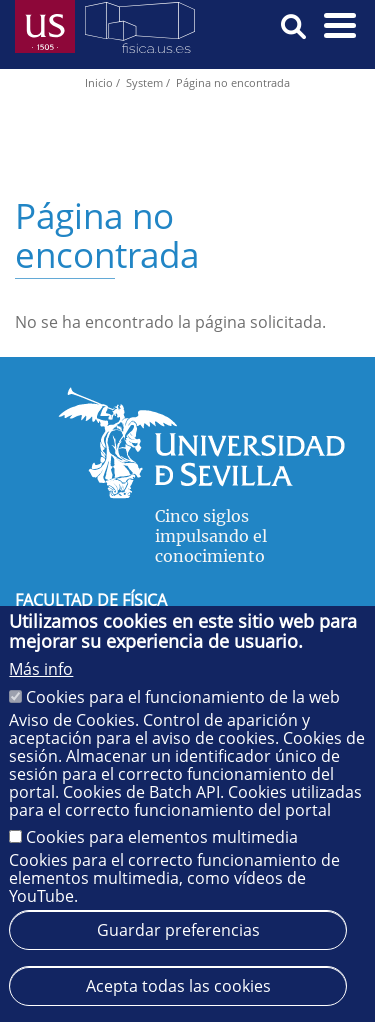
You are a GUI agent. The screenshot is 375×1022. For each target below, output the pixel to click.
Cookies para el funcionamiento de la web (183, 697)
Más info (41, 669)
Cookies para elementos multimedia (162, 837)
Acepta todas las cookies (178, 986)
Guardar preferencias (178, 930)
